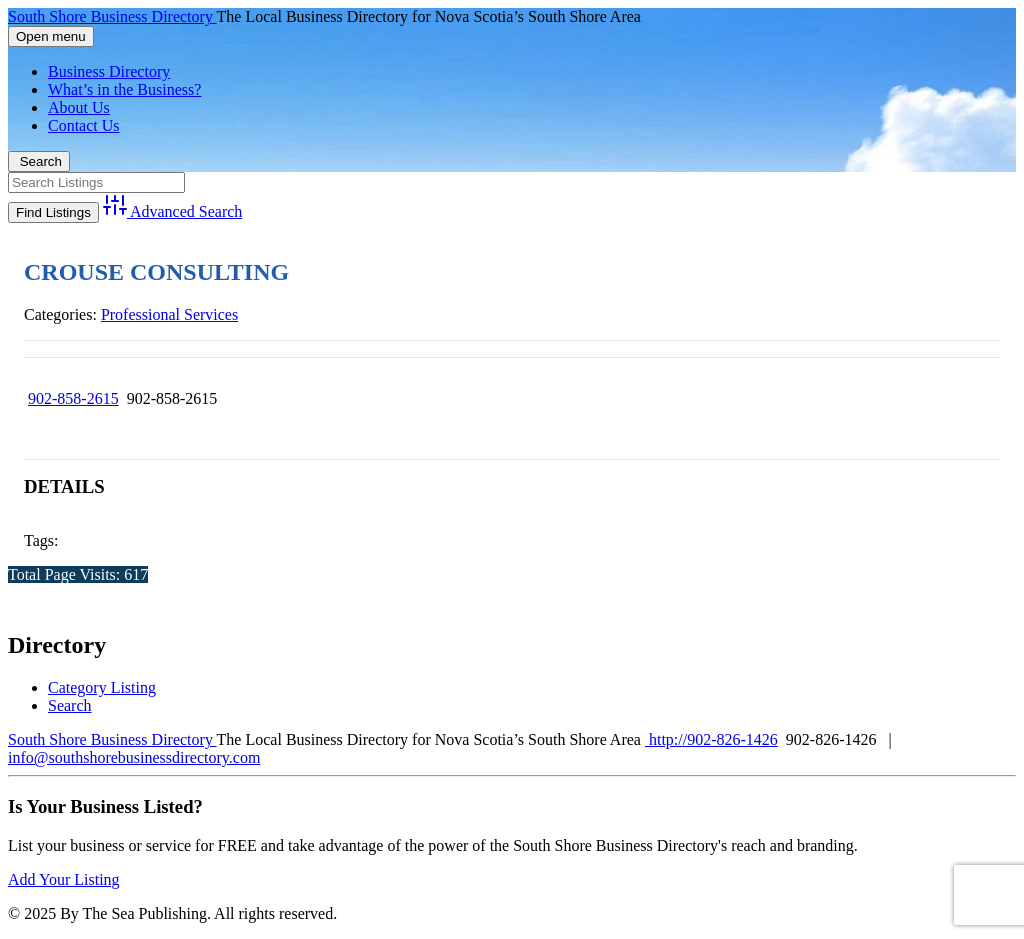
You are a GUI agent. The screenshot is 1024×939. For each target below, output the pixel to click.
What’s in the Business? (124, 89)
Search (39, 161)
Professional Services (169, 314)
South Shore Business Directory (112, 16)
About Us (79, 107)
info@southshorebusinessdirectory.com (134, 757)
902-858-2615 (73, 398)
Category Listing (102, 687)
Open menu (51, 36)
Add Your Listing (64, 879)
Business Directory (109, 71)
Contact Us (84, 125)
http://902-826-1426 (711, 739)
